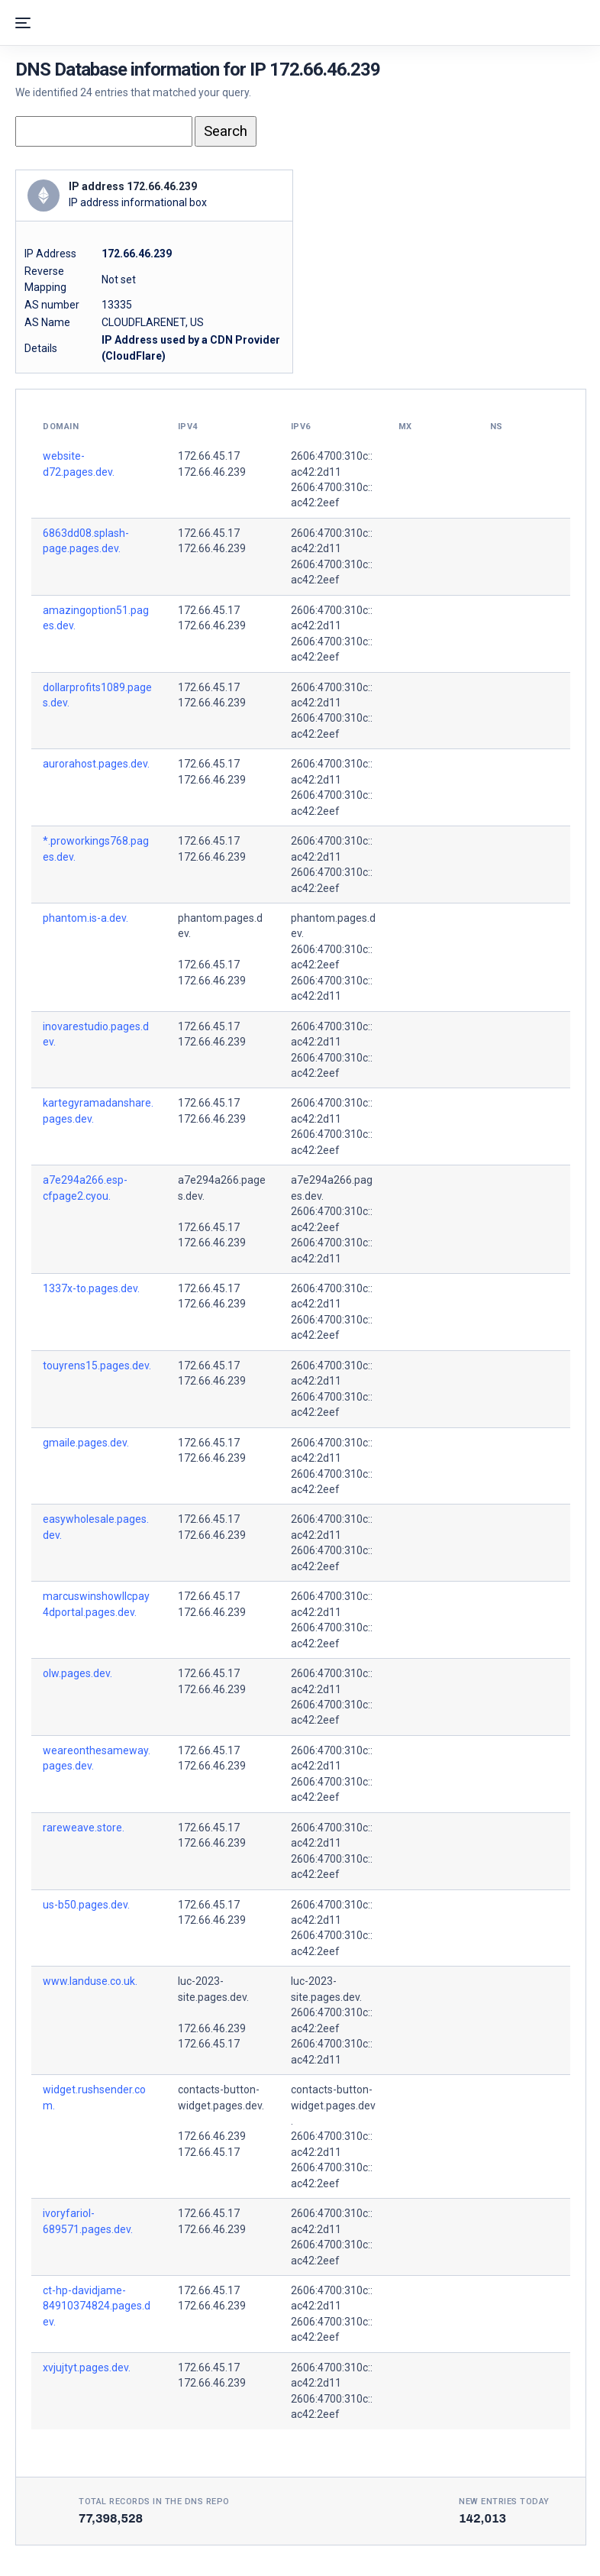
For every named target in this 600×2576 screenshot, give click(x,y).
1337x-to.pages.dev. (91, 1288)
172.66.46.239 (212, 472)
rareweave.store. (83, 1827)
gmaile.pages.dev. (86, 1443)
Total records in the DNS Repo (154, 2502)
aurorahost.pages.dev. (96, 764)
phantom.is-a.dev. (85, 918)
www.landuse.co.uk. (90, 1981)
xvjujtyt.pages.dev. (87, 2367)
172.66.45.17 (209, 456)
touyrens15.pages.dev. (97, 1365)
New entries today (504, 2502)
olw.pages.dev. (77, 1673)
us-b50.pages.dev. (86, 1905)
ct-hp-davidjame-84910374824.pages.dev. (96, 2306)
